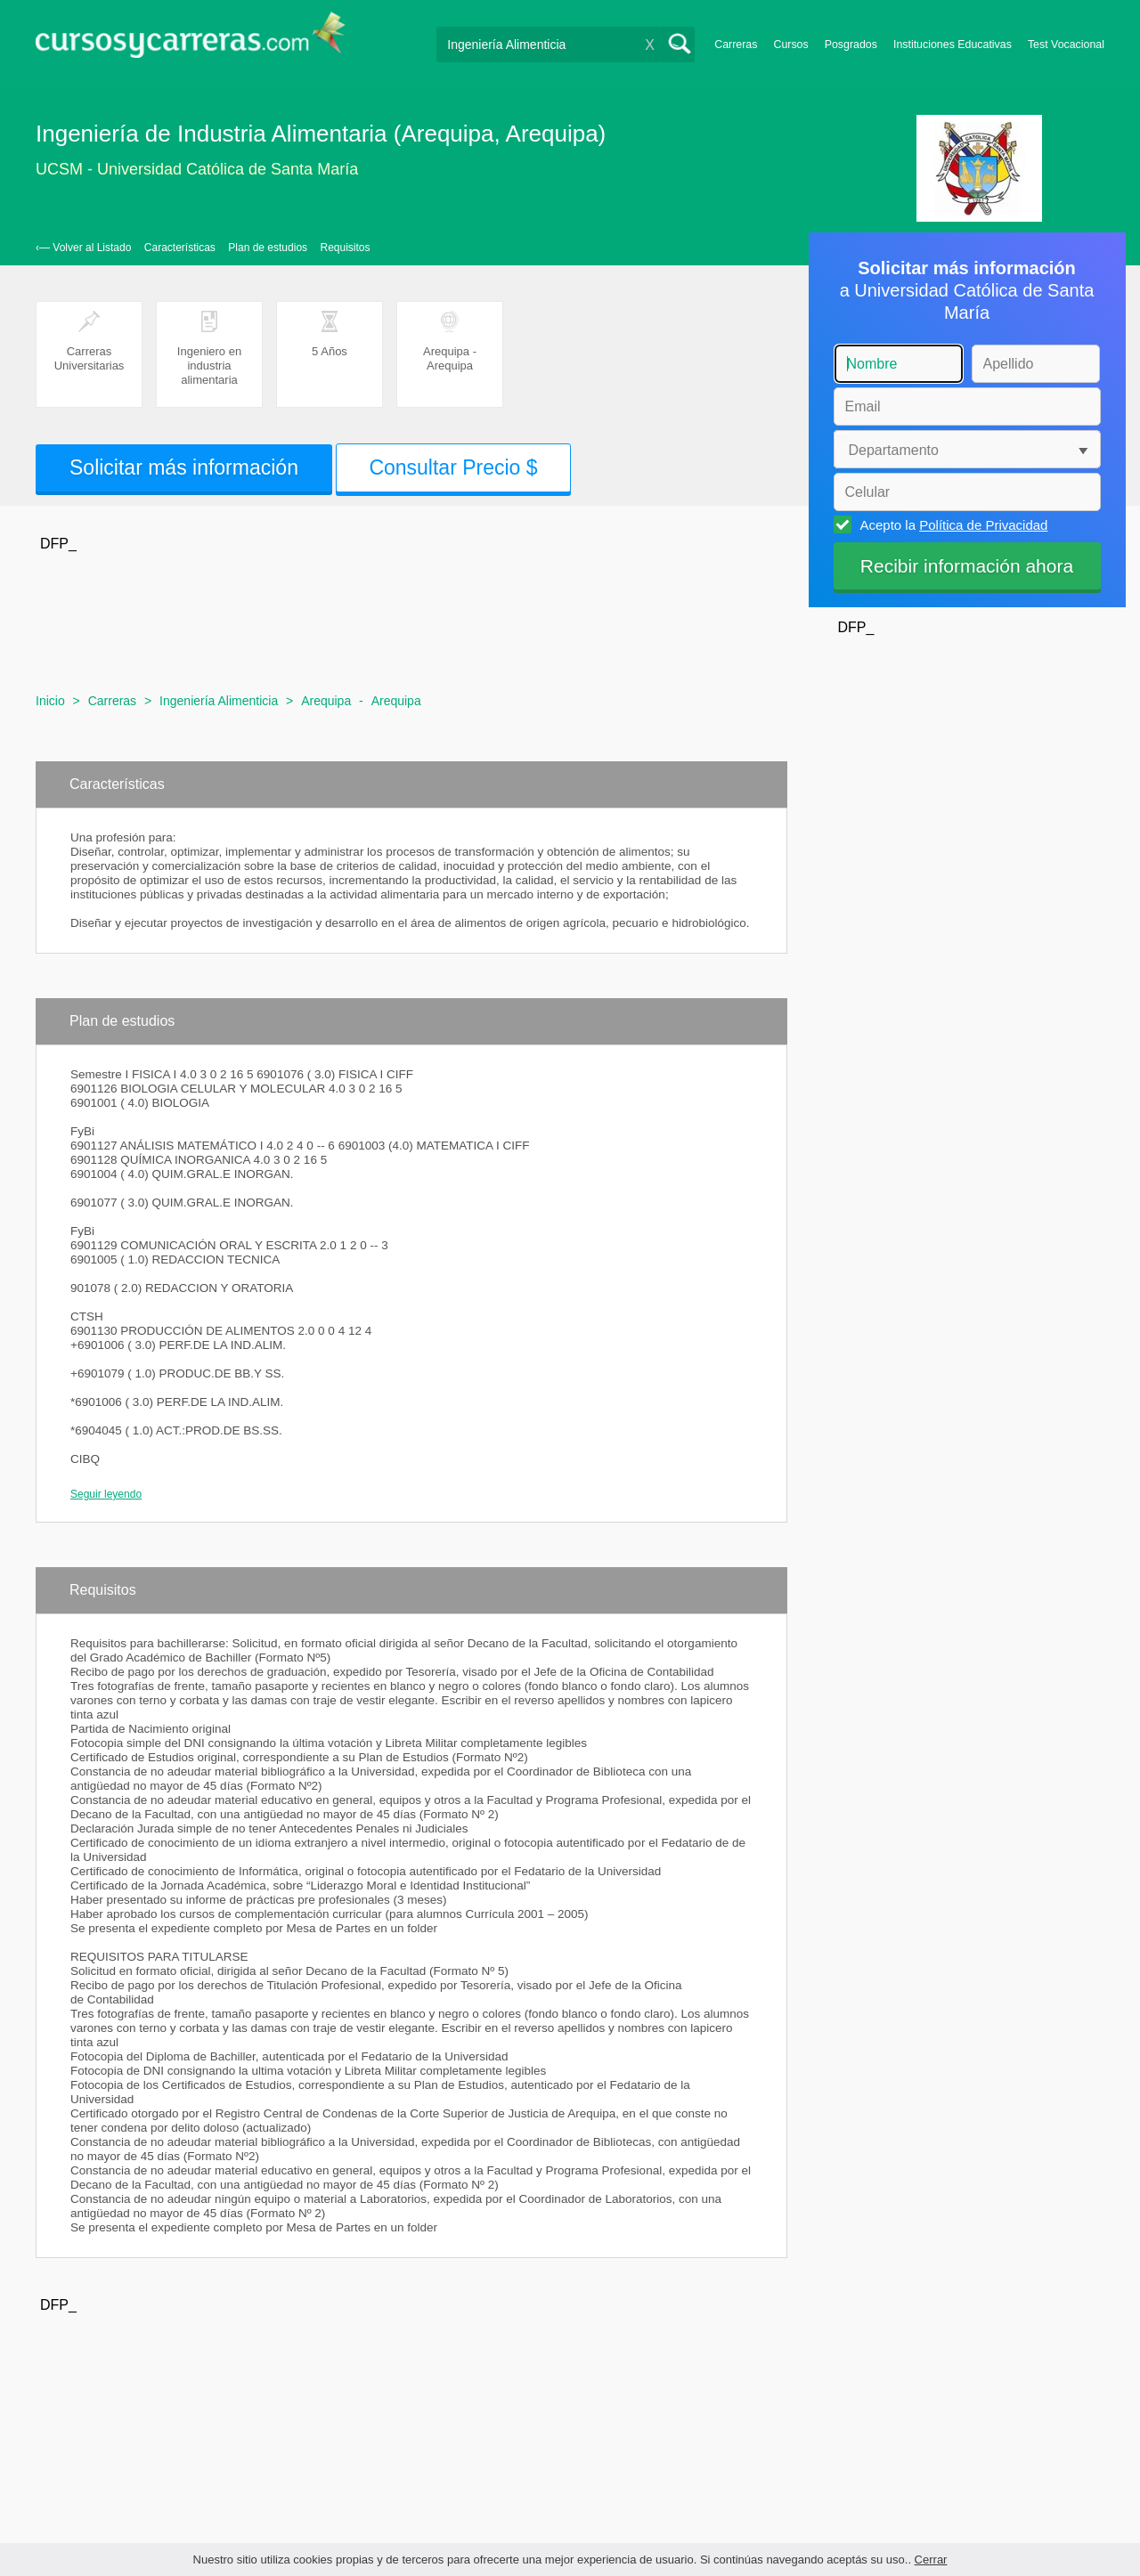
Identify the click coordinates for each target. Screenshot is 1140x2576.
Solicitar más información (183, 467)
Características (180, 247)
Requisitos (345, 247)
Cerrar (931, 2559)
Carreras (735, 44)
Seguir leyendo (106, 1494)
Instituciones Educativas (952, 44)
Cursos (790, 44)
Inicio (50, 701)
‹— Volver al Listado (83, 247)
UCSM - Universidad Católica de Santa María (197, 169)
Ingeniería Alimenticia (218, 701)
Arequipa (326, 701)
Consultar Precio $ (453, 467)
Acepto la (952, 524)
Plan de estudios (267, 247)
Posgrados (851, 44)
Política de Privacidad (983, 524)
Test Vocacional (1066, 44)
